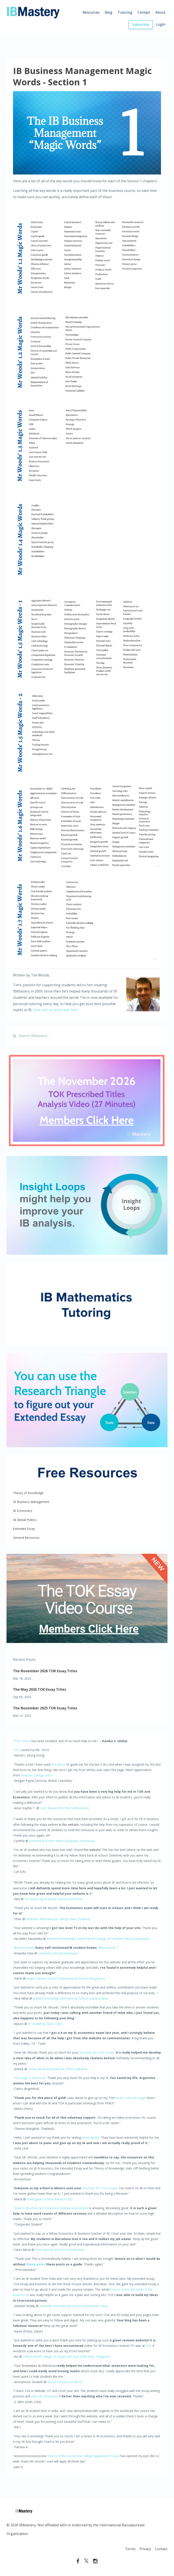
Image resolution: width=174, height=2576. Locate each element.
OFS (149, 2346)
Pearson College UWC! (36, 1775)
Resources (91, 12)
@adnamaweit (24, 1948)
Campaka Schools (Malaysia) (58, 1953)
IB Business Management (31, 1502)
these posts (35, 2264)
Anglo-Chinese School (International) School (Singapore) (66, 1978)
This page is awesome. (30, 2078)
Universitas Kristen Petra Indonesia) (62, 1841)
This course (22, 1741)
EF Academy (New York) (45, 2024)
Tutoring (125, 12)
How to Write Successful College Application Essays (83, 2456)
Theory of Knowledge (28, 1493)
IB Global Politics (25, 1520)
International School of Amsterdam (60, 2250)
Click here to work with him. (55, 1009)
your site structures (44, 2396)
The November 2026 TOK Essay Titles (45, 1671)
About (160, 12)
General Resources (26, 1538)
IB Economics (22, 1511)
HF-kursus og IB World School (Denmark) (53, 1899)
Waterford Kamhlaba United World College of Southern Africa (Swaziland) (98, 1939)
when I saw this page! (131, 2098)
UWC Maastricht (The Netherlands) (64, 1808)
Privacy (144, 2549)
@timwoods (106, 1948)
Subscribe (140, 24)
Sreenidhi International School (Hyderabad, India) (73, 2306)
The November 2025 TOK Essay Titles (45, 1708)
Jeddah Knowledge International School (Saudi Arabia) (70, 1998)
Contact (144, 12)
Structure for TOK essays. (100, 2188)
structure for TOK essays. (97, 2052)
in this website (69, 1824)
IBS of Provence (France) (64, 2382)
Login (160, 24)
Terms (127, 2549)
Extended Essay (24, 1529)
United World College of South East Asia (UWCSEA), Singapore (66, 2356)
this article (58, 1764)
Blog (108, 12)
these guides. (91, 2137)
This (17, 1750)
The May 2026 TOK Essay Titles (39, 1689)
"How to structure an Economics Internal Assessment (50, 2208)
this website (92, 1850)
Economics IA (31, 2366)
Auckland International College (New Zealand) (58, 1919)
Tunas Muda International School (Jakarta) (57, 2069)
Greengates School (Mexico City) (49, 2199)
